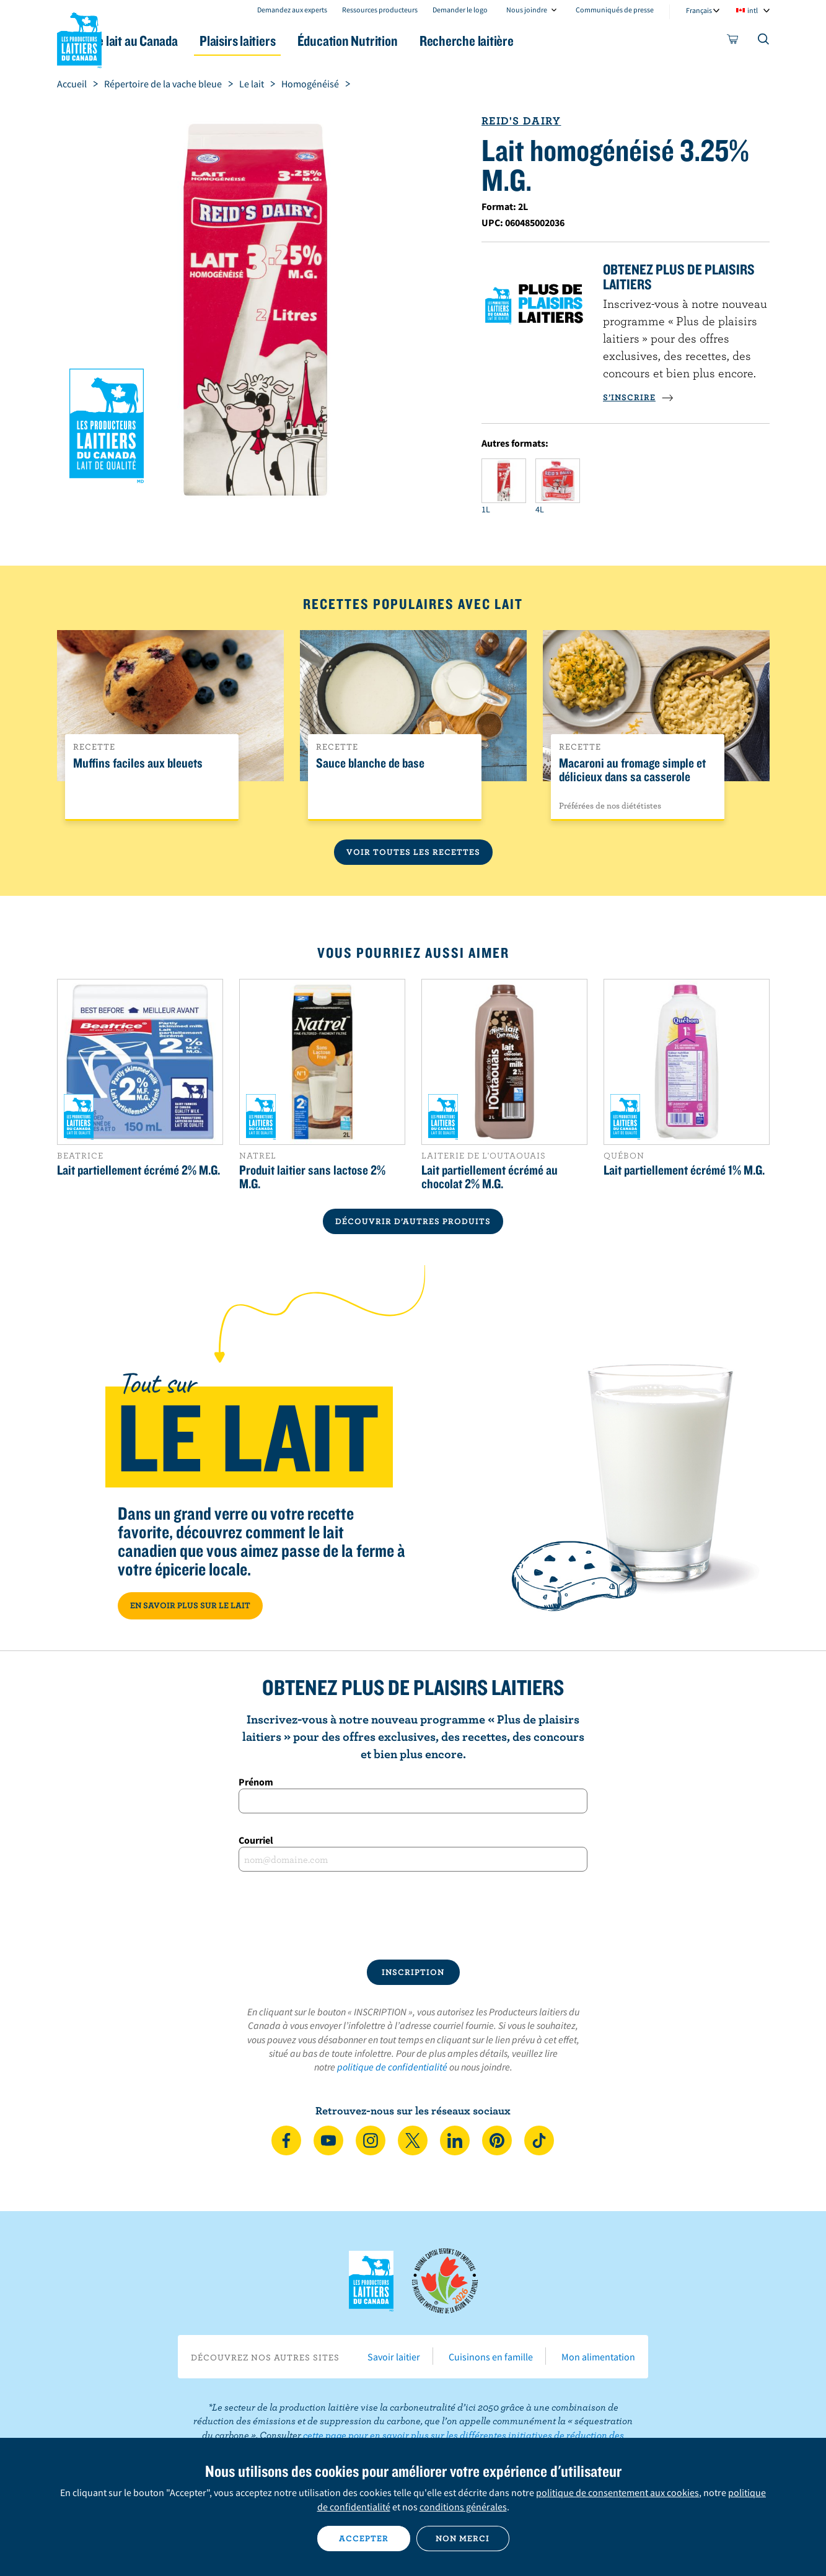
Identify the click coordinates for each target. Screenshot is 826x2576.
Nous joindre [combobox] (526, 9)
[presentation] (413, 1915)
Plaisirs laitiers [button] (290, 41)
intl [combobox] (752, 10)
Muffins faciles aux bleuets (138, 763)
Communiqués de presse (615, 9)
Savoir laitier (393, 2356)
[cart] (733, 41)
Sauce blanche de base (370, 763)
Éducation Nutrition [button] (411, 41)
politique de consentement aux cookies (617, 2492)
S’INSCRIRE (638, 397)
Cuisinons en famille (491, 2356)
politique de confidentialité (392, 2067)
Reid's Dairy (521, 120)
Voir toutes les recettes (413, 852)
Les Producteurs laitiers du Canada (79, 37)
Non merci (463, 2538)
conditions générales (463, 2506)
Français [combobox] (699, 10)
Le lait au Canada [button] (177, 41)
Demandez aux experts (292, 9)
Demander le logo (460, 9)
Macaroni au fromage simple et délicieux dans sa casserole (632, 770)
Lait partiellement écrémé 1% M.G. (684, 1169)
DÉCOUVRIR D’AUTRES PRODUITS (413, 1221)
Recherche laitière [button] (541, 41)
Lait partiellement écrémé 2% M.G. (138, 1169)
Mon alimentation (598, 2356)
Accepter (364, 2538)
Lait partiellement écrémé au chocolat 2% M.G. (489, 1176)
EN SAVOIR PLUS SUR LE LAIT (190, 1605)
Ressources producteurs (380, 9)
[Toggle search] (764, 41)
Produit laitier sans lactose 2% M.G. (312, 1176)
